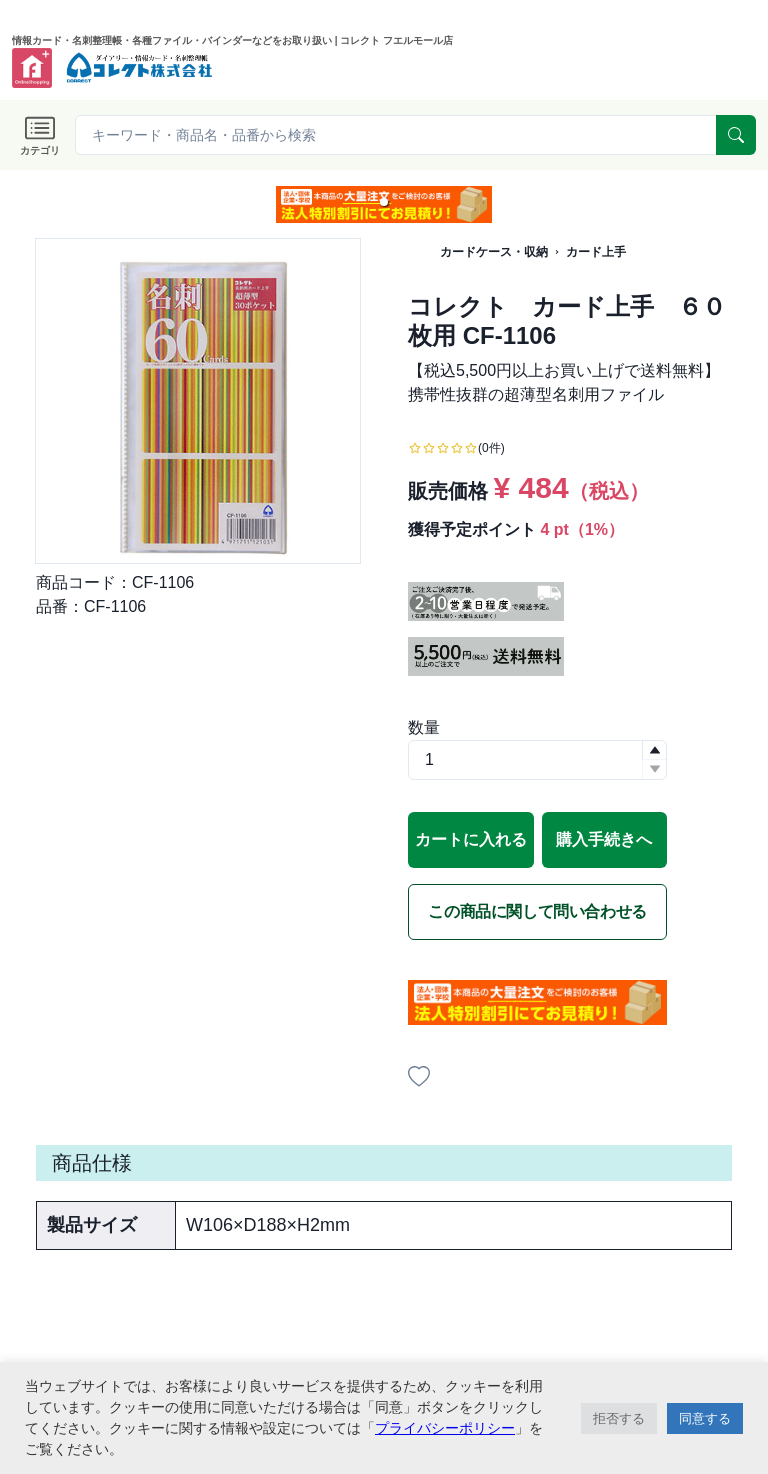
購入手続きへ (604, 839)
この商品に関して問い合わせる (537, 911)
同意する (705, 1418)
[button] (384, 202)
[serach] (736, 135)
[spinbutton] (537, 760)
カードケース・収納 (494, 252)
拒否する (619, 1418)
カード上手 (596, 252)
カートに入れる (471, 839)
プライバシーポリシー (445, 1428)
